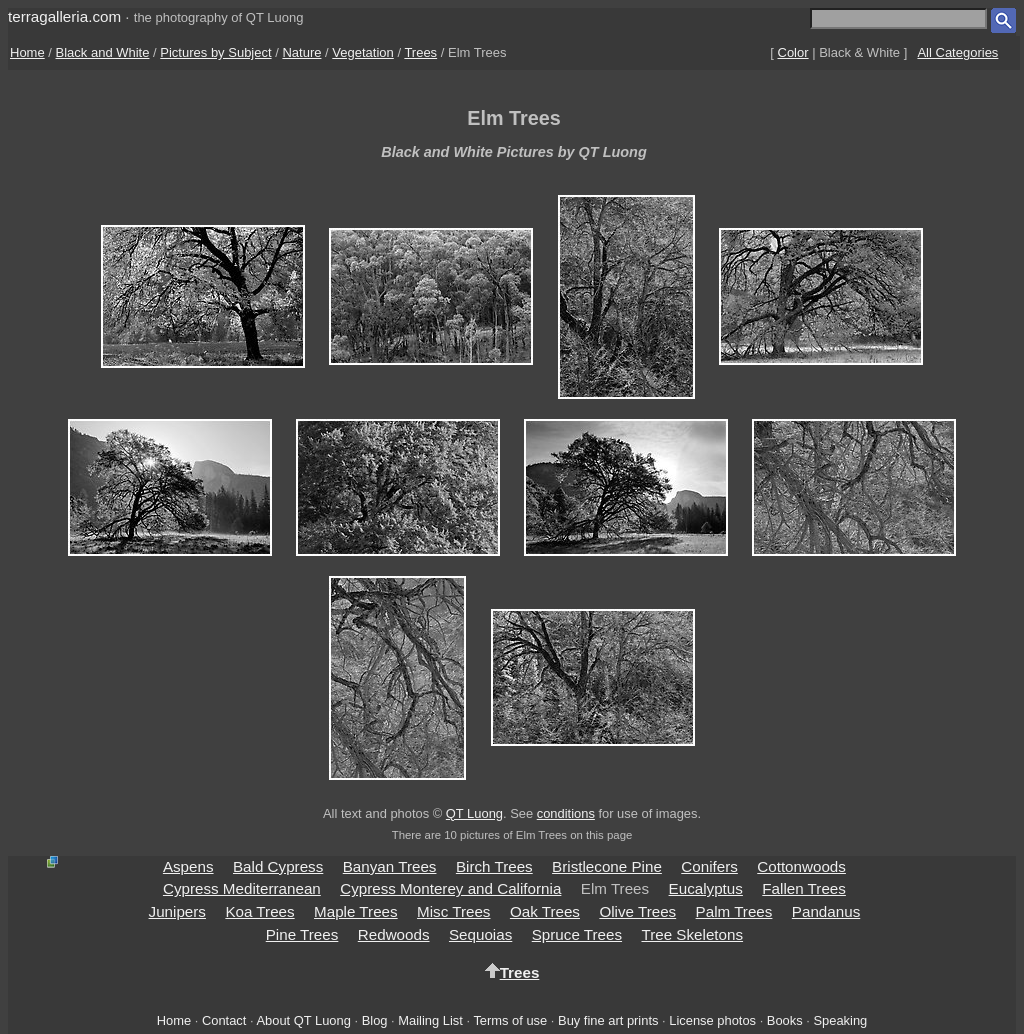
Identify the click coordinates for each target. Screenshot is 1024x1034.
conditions (566, 813)
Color (793, 52)
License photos (712, 1020)
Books (785, 1020)
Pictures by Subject (215, 52)
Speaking (840, 1020)
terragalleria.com (64, 16)
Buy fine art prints (608, 1020)
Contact (224, 1020)
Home (27, 52)
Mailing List (430, 1020)
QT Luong (474, 813)
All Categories (957, 52)
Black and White (103, 52)
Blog (375, 1020)
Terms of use (510, 1020)
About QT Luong (303, 1020)
